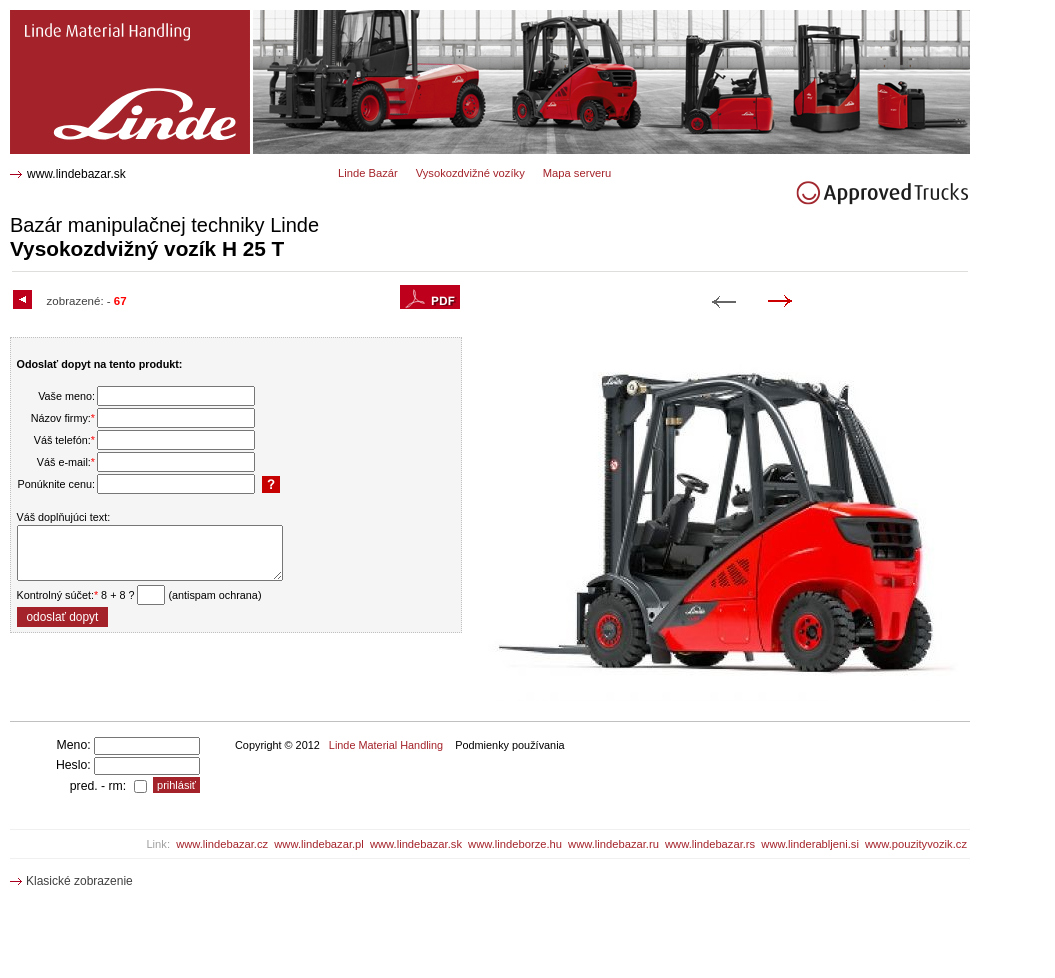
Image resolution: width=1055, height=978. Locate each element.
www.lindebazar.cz (222, 844)
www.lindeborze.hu (515, 844)
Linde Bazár (368, 173)
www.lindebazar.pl (319, 844)
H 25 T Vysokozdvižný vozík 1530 (110, 17)
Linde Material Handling (386, 745)
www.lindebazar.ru (613, 844)
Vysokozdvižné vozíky (470, 173)
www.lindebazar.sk (76, 174)
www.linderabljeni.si (810, 844)
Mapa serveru (577, 173)
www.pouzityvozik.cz (916, 844)
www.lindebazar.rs (710, 844)
